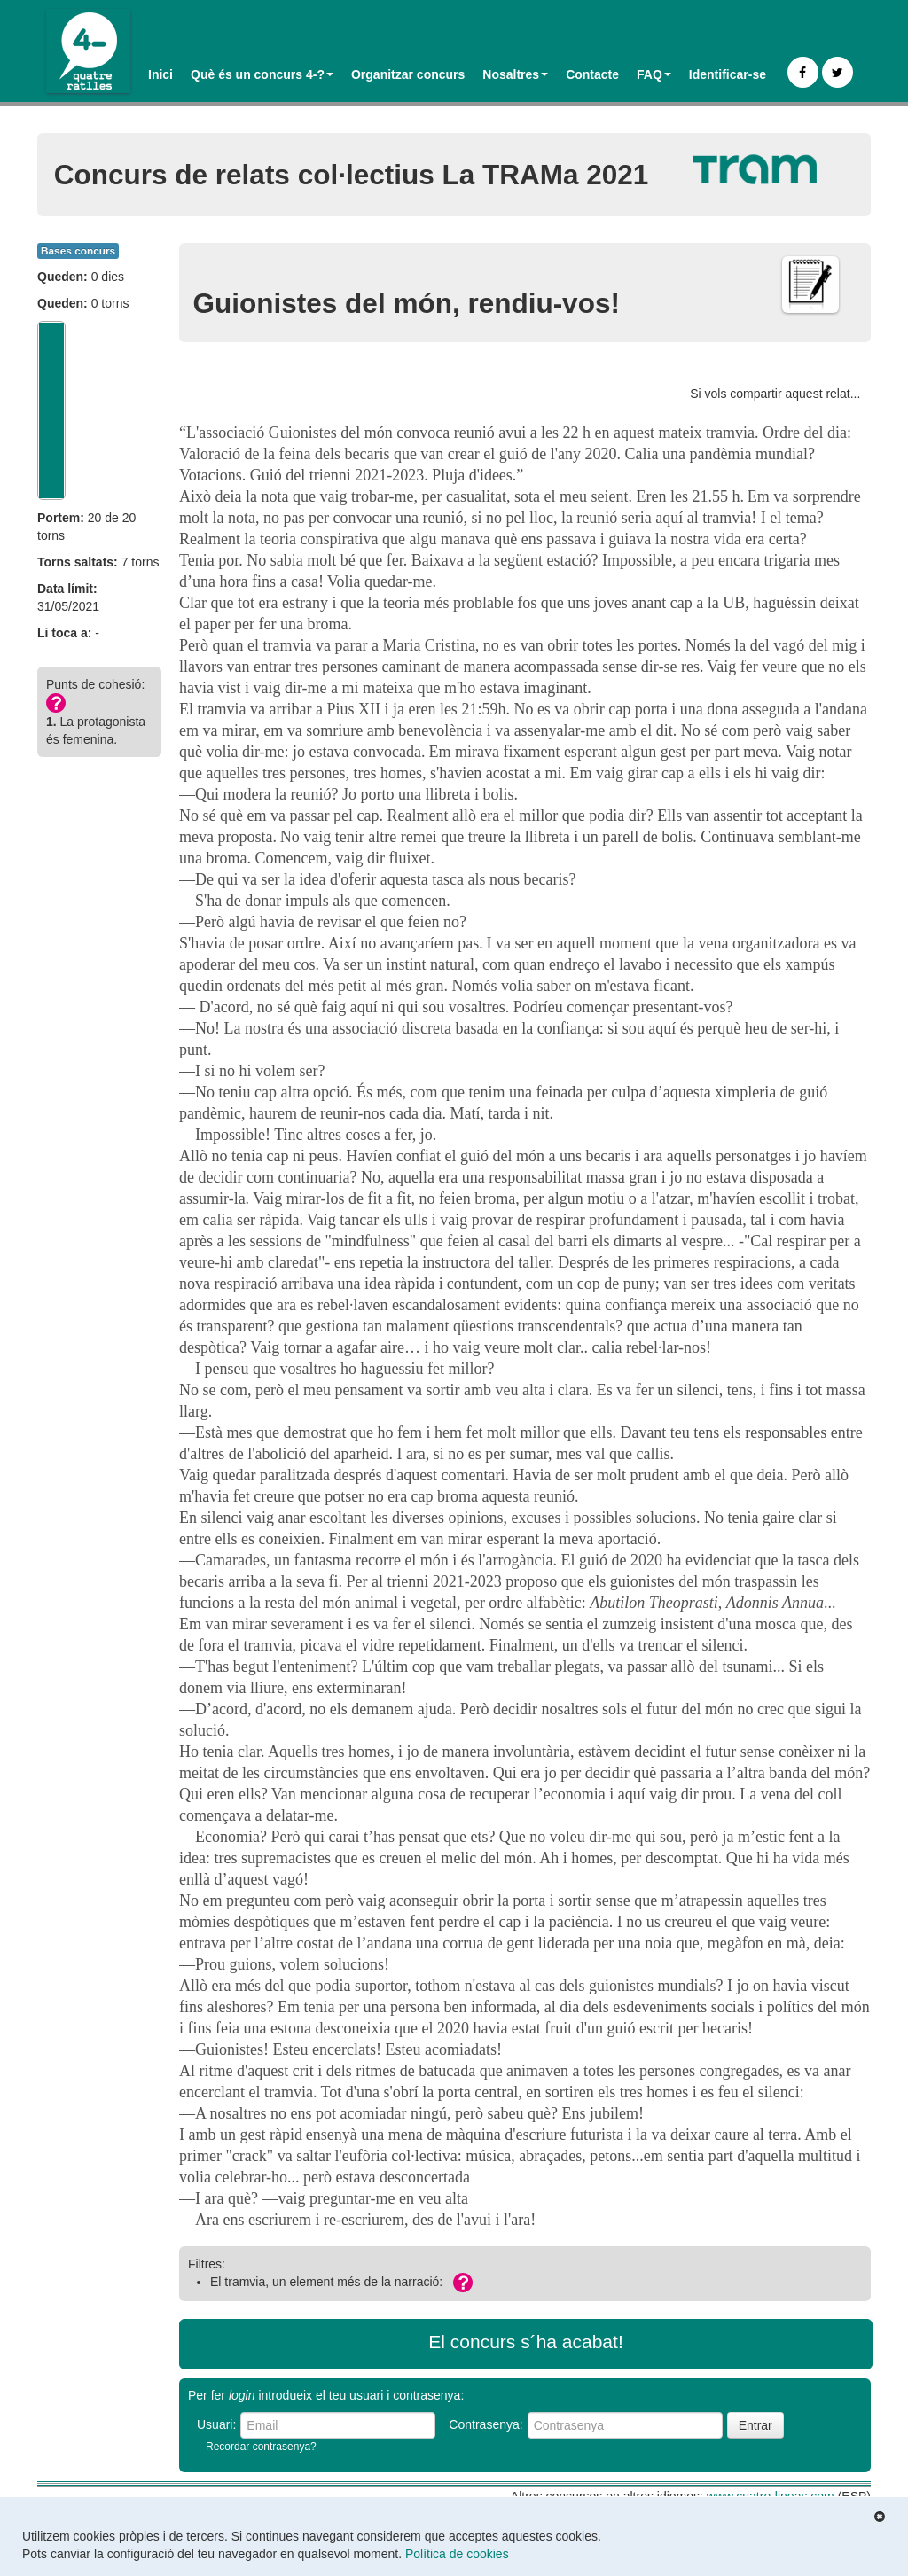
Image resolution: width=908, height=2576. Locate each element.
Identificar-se (727, 74)
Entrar (755, 2425)
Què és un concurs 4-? (262, 74)
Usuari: (216, 2424)
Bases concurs (78, 251)
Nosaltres (515, 74)
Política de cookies (457, 2554)
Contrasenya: (485, 2424)
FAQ (654, 74)
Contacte (592, 74)
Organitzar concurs (408, 74)
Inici (160, 74)
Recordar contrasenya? (261, 2446)
